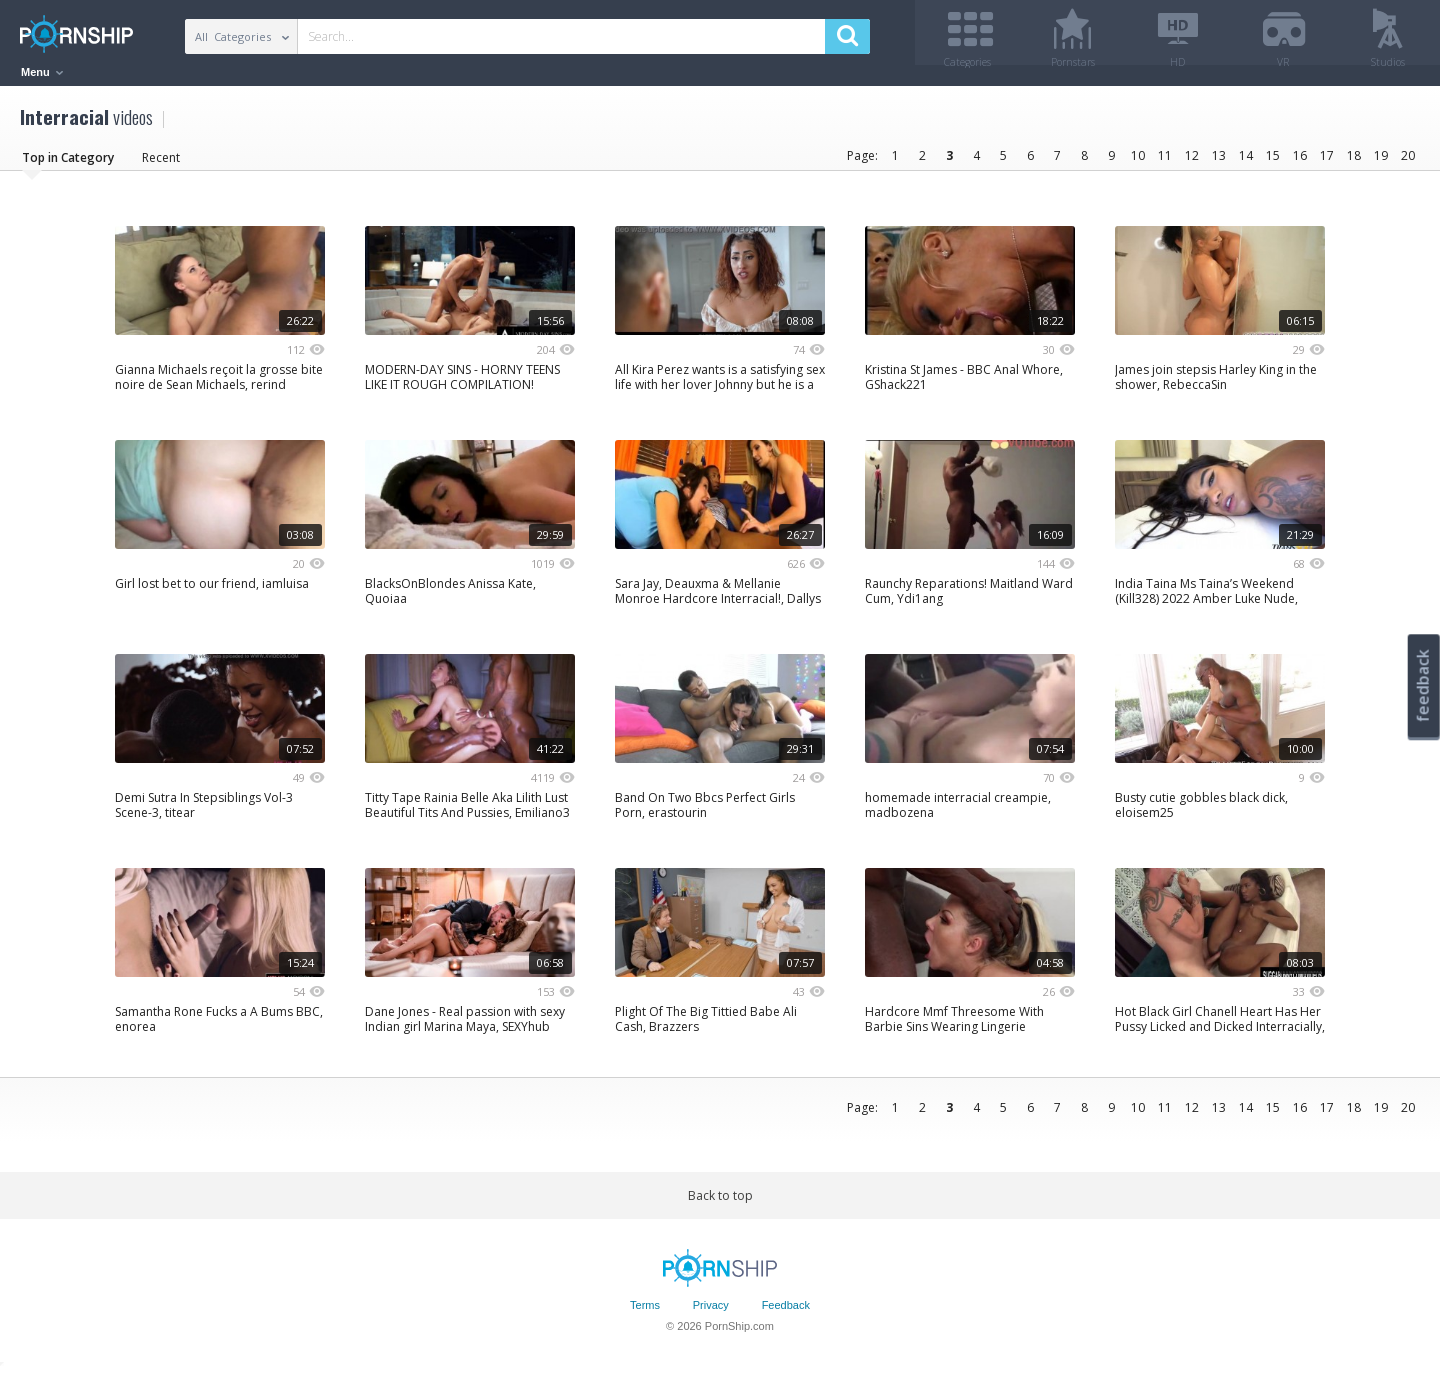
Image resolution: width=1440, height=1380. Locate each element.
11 (1165, 162)
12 (1192, 162)
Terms (645, 1313)
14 (1246, 162)
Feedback (786, 1313)
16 (1300, 162)
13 (1219, 162)
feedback (1423, 685)
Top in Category (68, 164)
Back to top (720, 1202)
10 (1138, 162)
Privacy (711, 1313)
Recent (161, 164)
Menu (42, 72)
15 (1273, 162)
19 (1381, 162)
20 (1408, 162)
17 (1327, 162)
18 (1354, 162)
